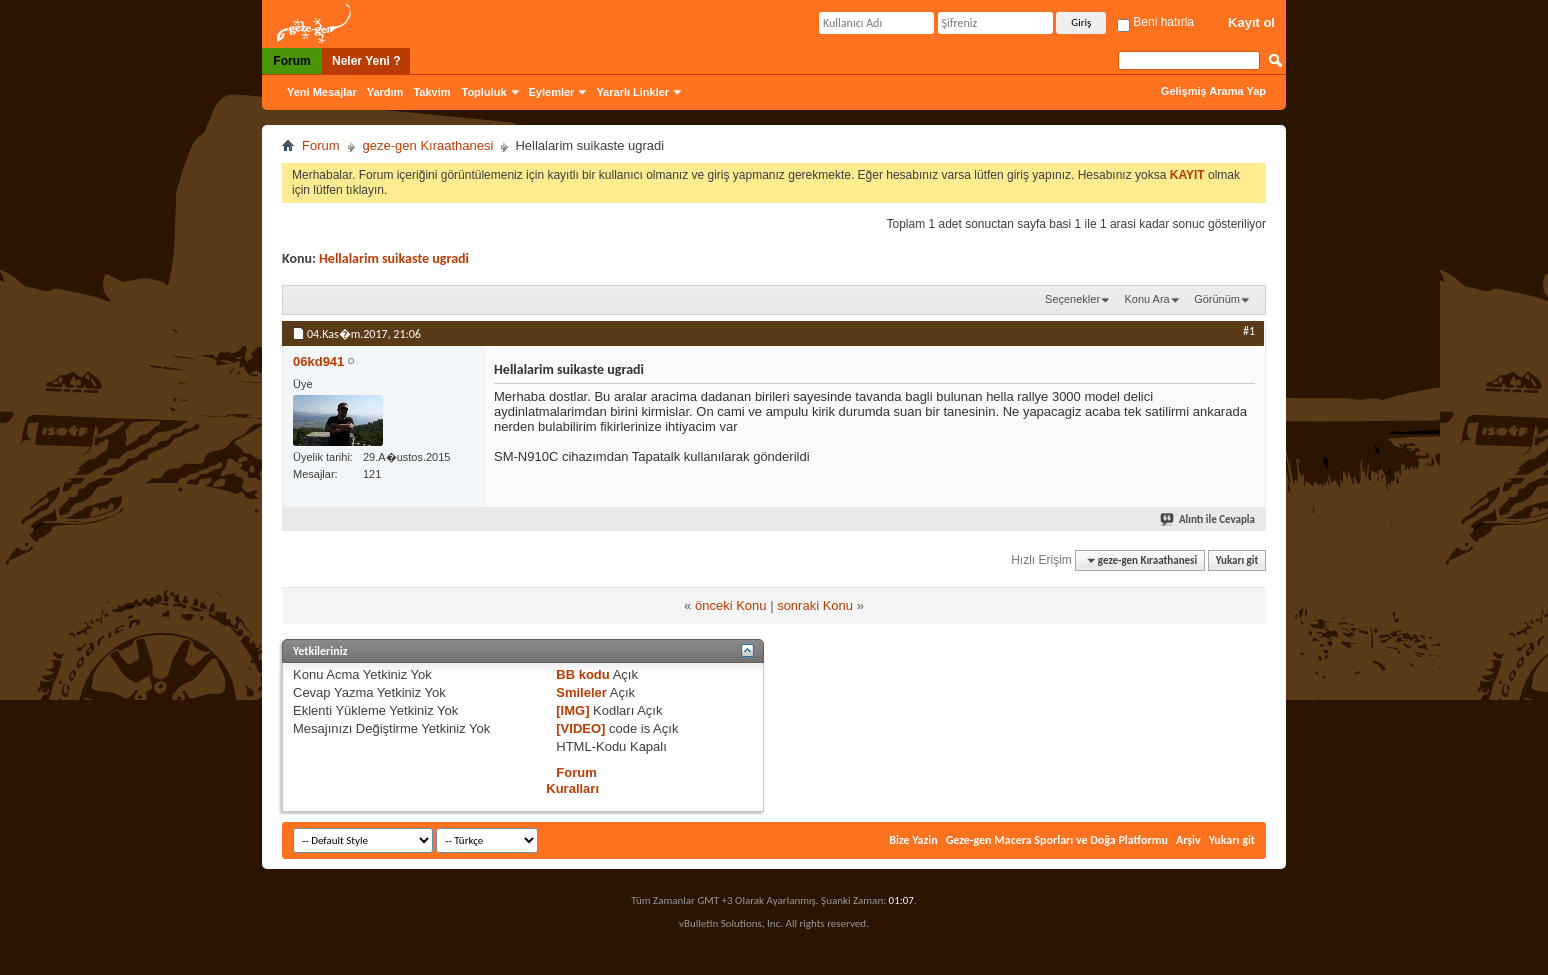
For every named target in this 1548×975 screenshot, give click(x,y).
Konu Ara (1146, 299)
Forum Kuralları (572, 780)
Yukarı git (1237, 560)
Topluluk (484, 92)
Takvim (431, 92)
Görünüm (1217, 299)
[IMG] (572, 710)
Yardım (385, 92)
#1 (1249, 331)
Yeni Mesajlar (322, 92)
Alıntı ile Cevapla (1208, 519)
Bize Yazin (913, 840)
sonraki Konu (815, 605)
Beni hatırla (1155, 22)
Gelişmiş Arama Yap (1213, 91)
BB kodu (582, 674)
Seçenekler (1072, 299)
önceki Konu (731, 605)
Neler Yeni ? (366, 61)
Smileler (581, 692)
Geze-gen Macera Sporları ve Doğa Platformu (1057, 840)
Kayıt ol (1251, 22)
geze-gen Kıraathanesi (428, 145)
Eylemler (552, 92)
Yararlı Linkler (632, 92)
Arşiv (1188, 840)
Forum (291, 61)
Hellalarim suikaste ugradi (394, 258)
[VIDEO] (580, 728)
